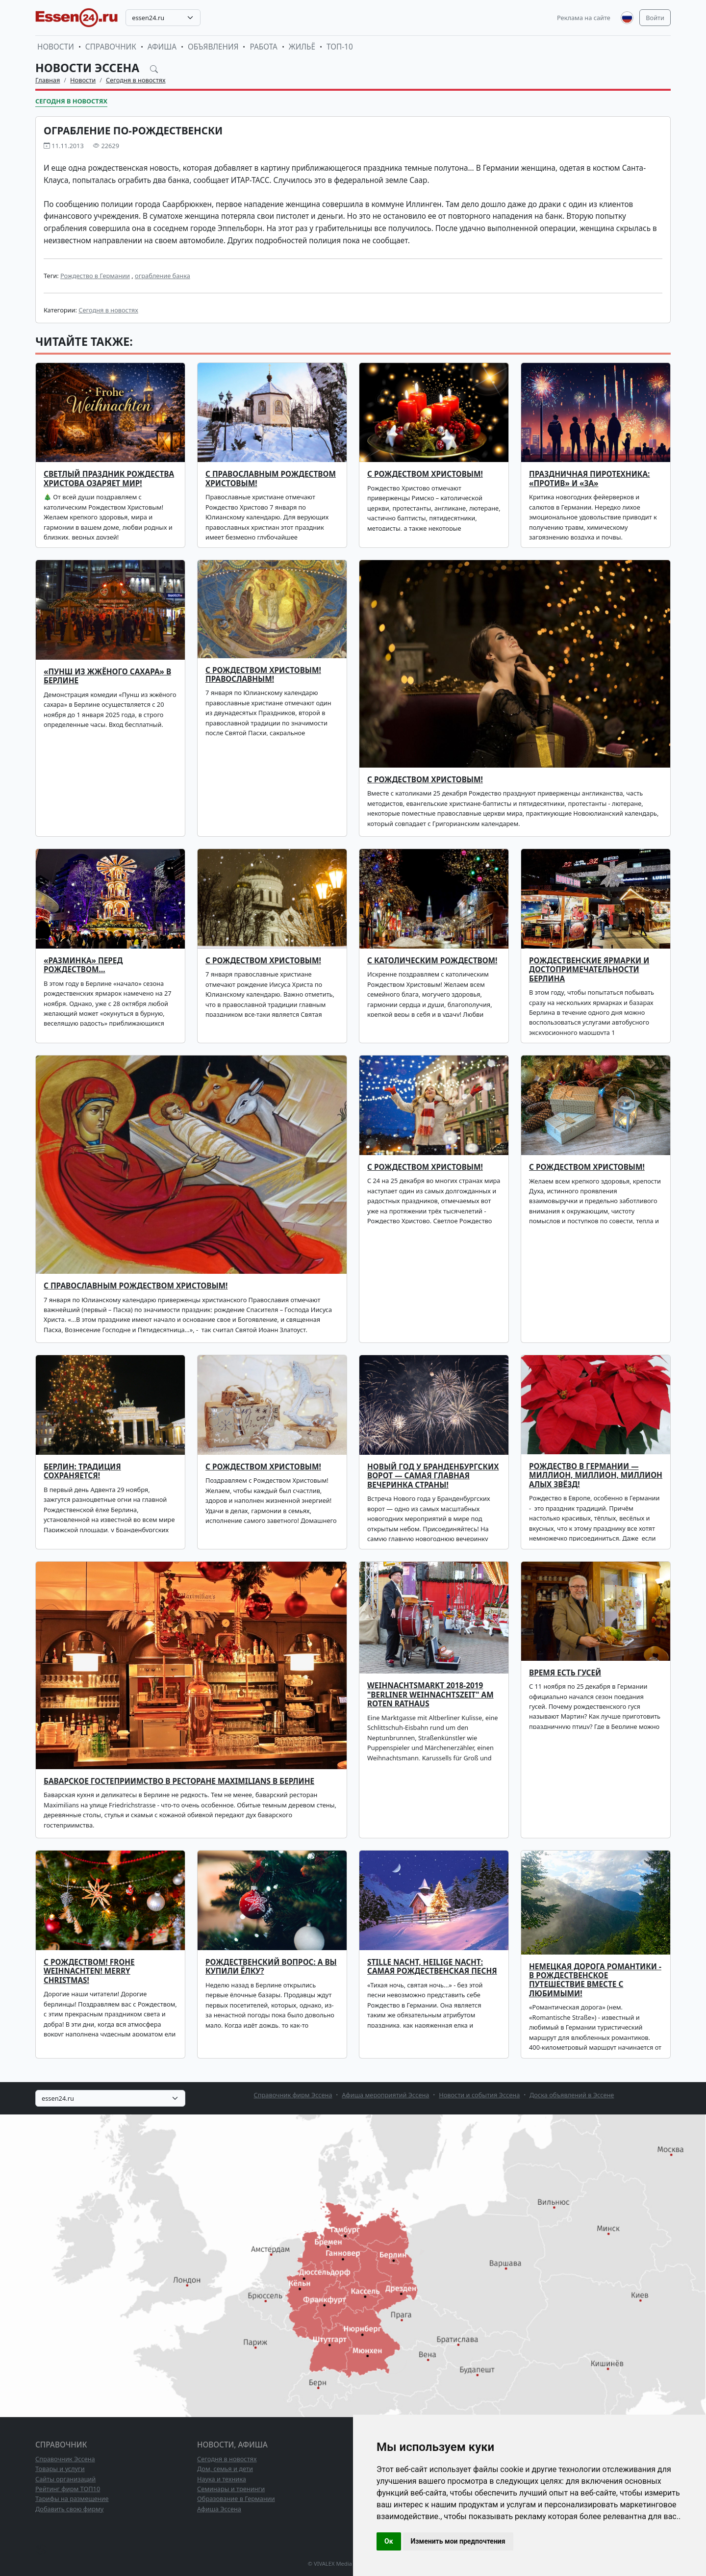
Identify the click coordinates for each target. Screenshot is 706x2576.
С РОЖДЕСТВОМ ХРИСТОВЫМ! (425, 474)
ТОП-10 (340, 47)
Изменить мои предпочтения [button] (458, 2541)
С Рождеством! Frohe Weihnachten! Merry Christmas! (89, 1971)
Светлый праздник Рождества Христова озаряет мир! (109, 478)
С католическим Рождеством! (432, 960)
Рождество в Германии (95, 275)
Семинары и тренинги (231, 2488)
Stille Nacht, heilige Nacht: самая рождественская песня (432, 1966)
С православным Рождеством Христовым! (135, 1286)
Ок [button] (388, 2541)
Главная (47, 80)
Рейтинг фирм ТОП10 (67, 2488)
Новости (55, 47)
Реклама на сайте (583, 17)
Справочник (110, 47)
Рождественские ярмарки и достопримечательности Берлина (589, 969)
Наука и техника (221, 2478)
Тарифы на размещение (72, 2498)
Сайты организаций (65, 2478)
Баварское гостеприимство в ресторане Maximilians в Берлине (179, 1781)
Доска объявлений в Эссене (572, 2094)
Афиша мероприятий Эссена (385, 2094)
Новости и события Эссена (479, 2094)
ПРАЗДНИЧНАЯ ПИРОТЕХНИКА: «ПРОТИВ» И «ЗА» (589, 478)
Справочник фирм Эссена (293, 2094)
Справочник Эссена (65, 2458)
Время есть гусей (565, 1673)
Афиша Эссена (219, 2508)
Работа (263, 47)
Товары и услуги (60, 2468)
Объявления (213, 47)
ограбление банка (162, 275)
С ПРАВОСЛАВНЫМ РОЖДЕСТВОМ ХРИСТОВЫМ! (270, 478)
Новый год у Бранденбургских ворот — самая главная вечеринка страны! (433, 1476)
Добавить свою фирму (69, 2508)
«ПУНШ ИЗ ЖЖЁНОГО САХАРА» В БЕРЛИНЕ (107, 676)
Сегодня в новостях (136, 80)
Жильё (302, 47)
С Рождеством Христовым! (425, 779)
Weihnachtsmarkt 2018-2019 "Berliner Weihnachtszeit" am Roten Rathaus (430, 1694)
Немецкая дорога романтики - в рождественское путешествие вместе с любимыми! (595, 1980)
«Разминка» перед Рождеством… (83, 965)
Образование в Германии (236, 2498)
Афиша (162, 47)
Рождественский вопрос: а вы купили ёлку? (271, 1966)
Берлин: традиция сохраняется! (82, 1471)
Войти (655, 17)
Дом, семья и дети (225, 2468)
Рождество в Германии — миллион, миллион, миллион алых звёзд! (595, 1475)
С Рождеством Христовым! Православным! (263, 674)
